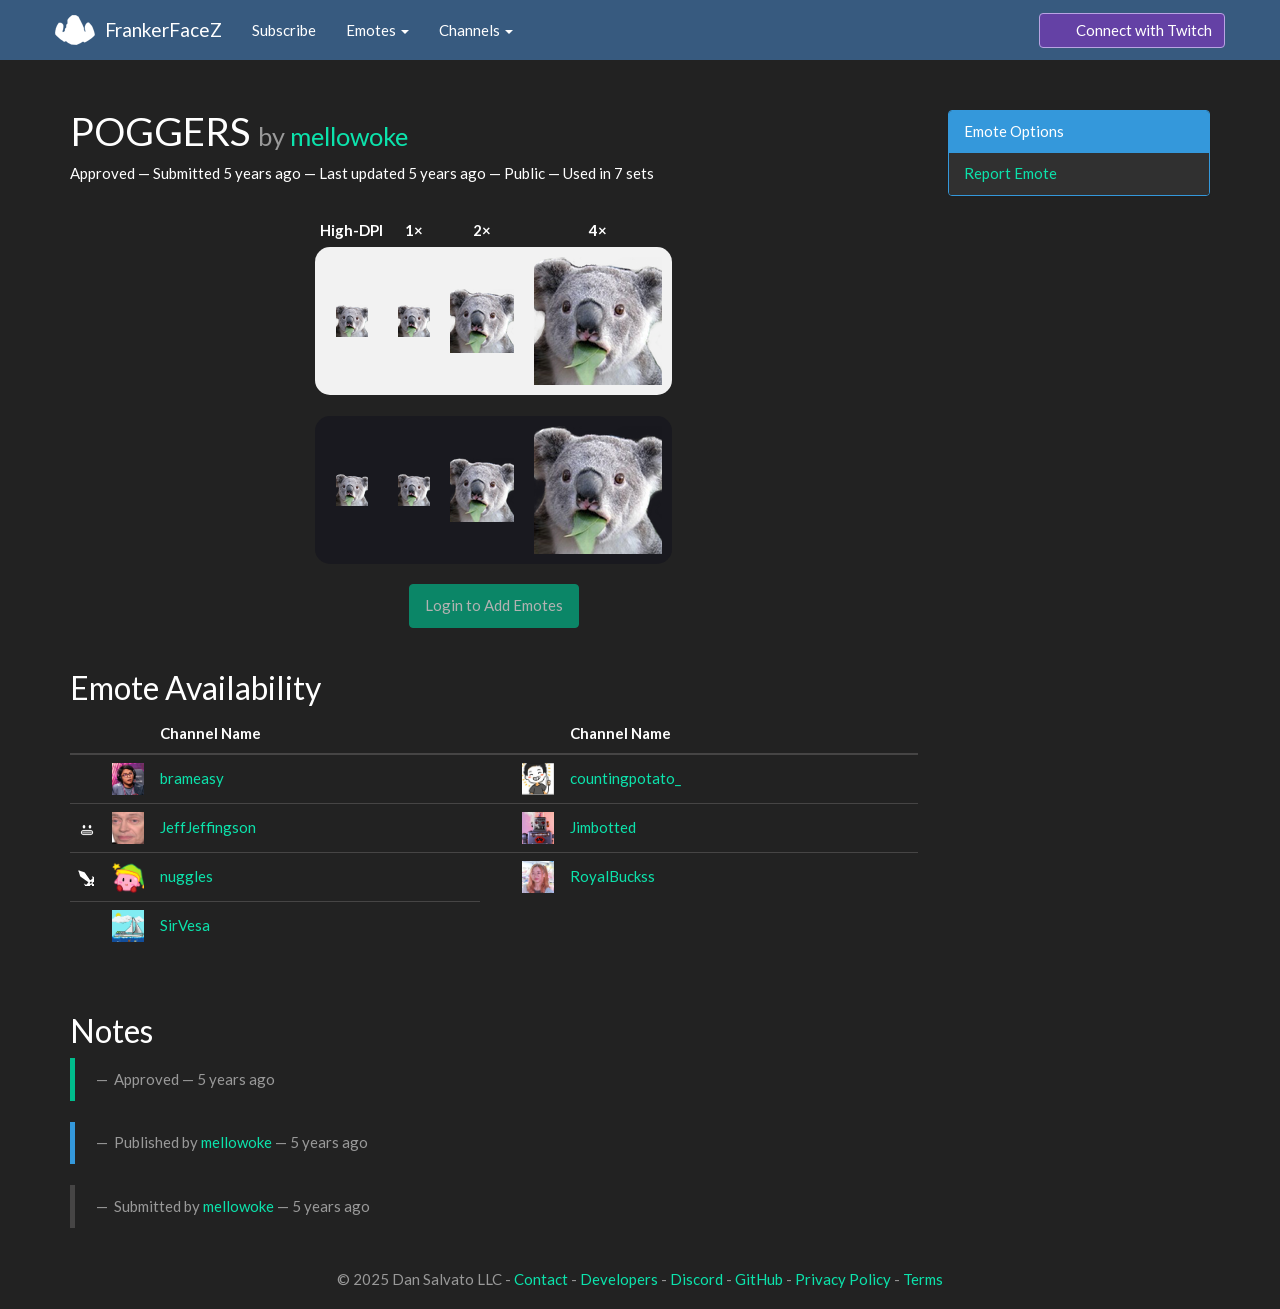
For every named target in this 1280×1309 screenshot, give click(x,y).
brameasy (192, 778)
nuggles (186, 876)
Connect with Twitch (1132, 31)
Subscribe (284, 30)
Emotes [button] (377, 30)
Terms (923, 1279)
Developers (619, 1279)
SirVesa (185, 925)
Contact (541, 1279)
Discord (696, 1279)
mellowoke (349, 136)
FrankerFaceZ (163, 29)
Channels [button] (476, 30)
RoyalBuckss (612, 876)
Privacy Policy (843, 1279)
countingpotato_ (625, 778)
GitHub (759, 1279)
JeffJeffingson (208, 827)
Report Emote (1010, 173)
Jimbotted (603, 827)
